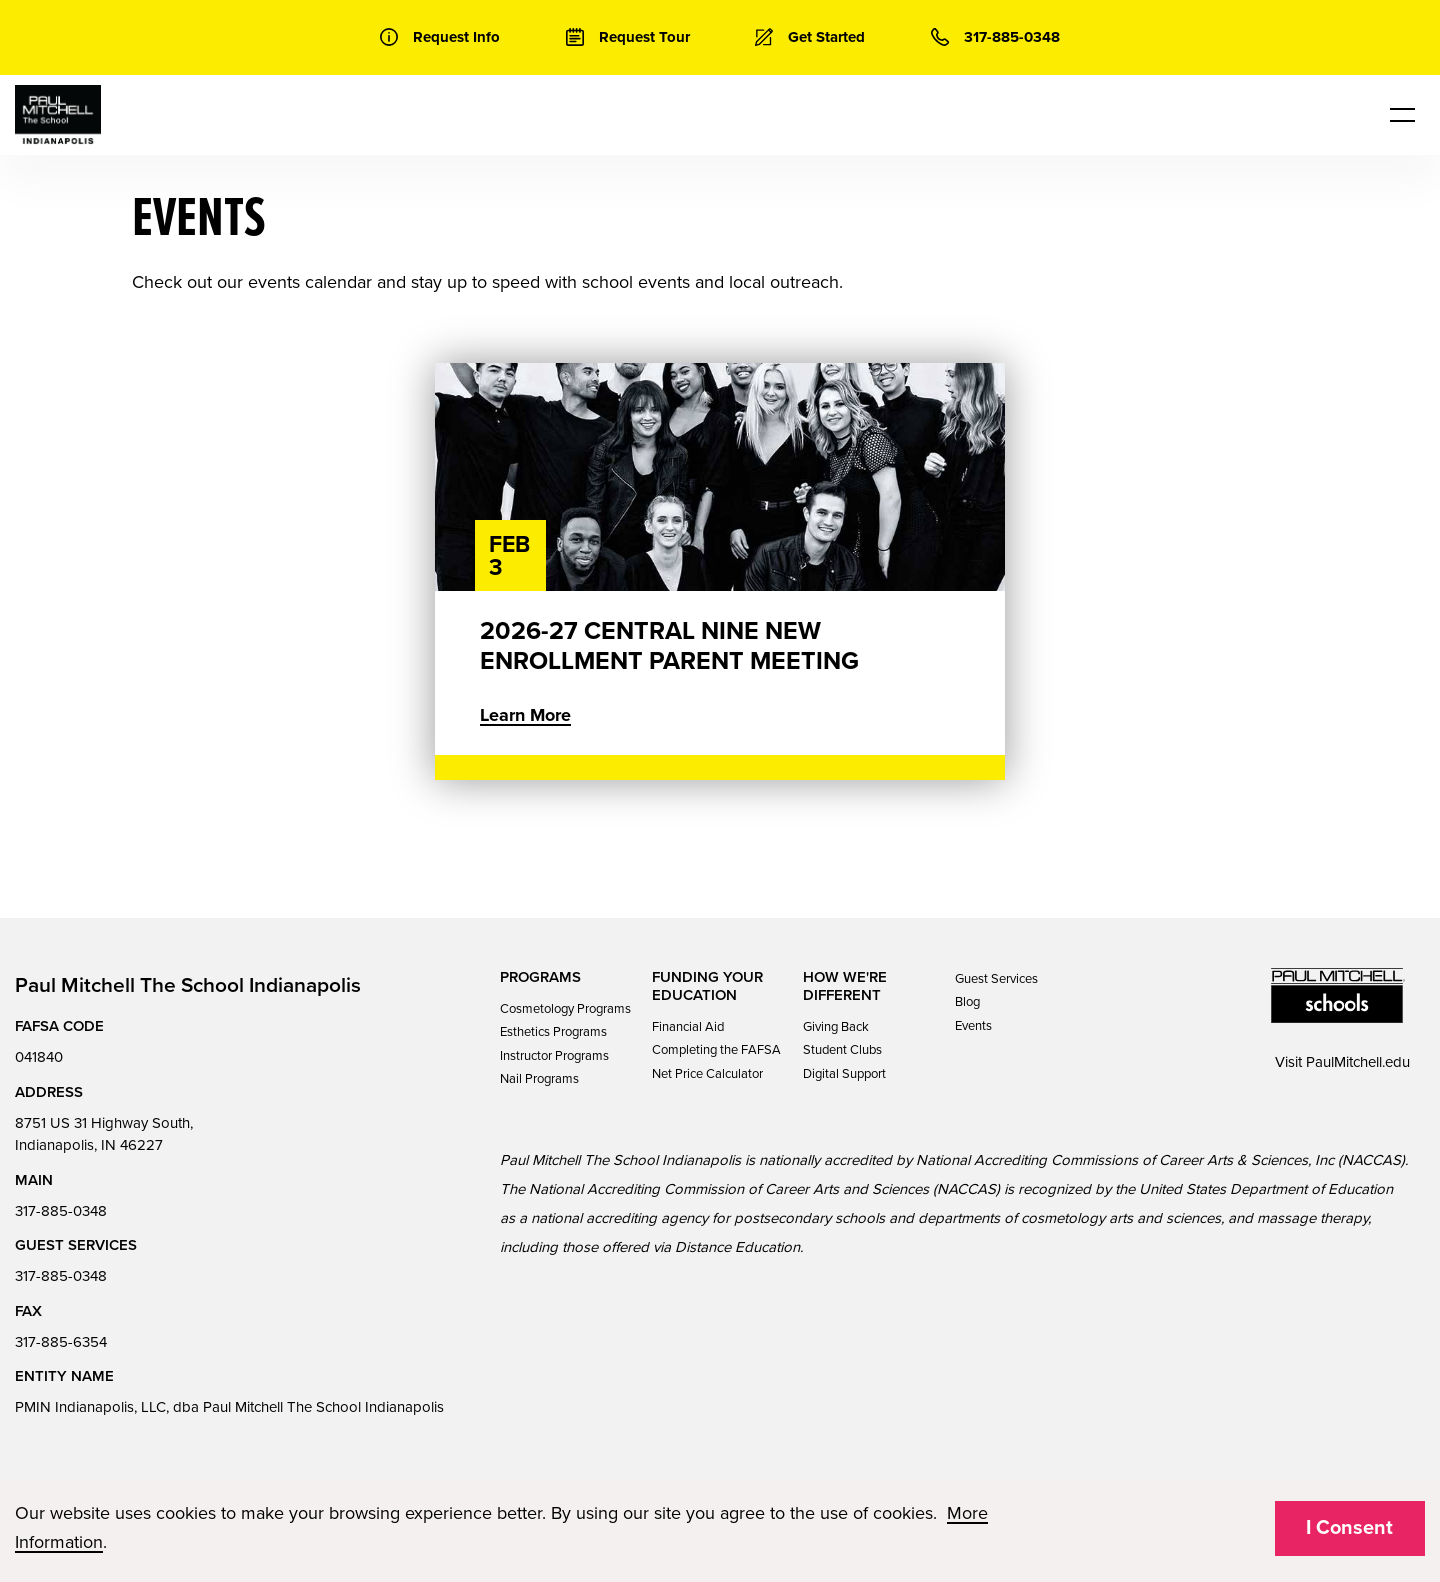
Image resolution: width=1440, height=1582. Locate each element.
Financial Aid (688, 1027)
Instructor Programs (554, 1056)
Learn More (525, 715)
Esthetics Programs (553, 1032)
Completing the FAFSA (716, 1050)
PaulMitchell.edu (1358, 1062)
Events (973, 1026)
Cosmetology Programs (565, 1009)
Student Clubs (842, 1050)
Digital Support (844, 1074)
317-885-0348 (61, 1211)
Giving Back (836, 1027)
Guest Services (996, 979)
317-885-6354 (61, 1342)
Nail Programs (539, 1079)
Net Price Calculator (707, 1074)
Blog (967, 1002)
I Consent (1349, 1528)
